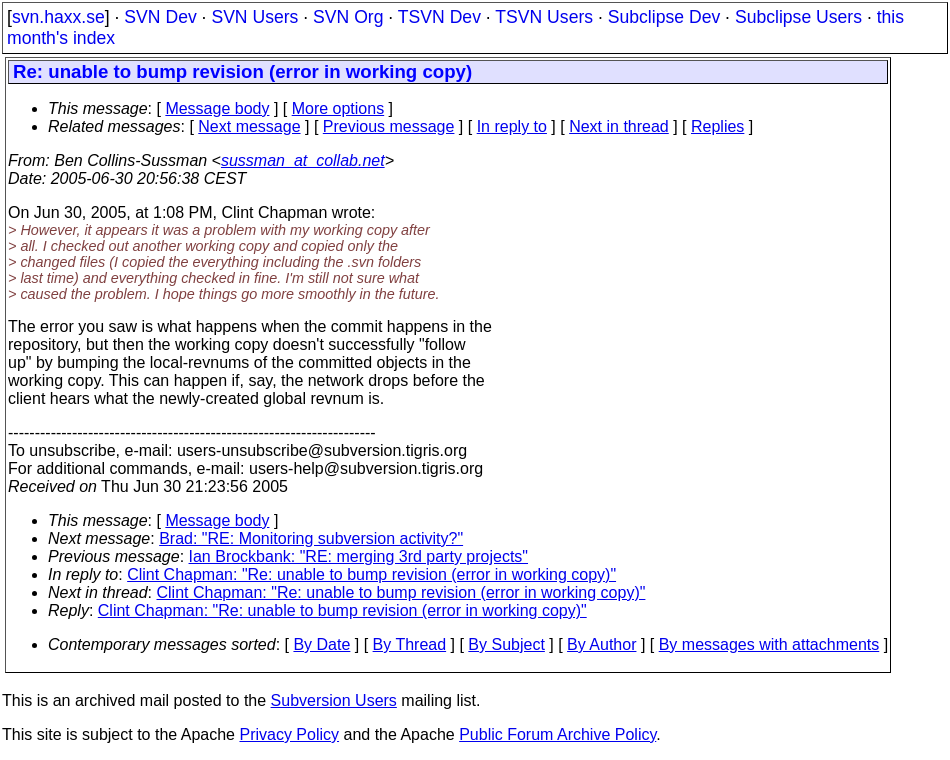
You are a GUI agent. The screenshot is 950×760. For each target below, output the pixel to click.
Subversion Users (334, 700)
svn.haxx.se (58, 17)
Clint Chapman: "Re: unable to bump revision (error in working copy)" (371, 574)
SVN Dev (160, 17)
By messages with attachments (769, 644)
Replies (717, 126)
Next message (249, 126)
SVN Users (254, 17)
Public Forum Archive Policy (557, 734)
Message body (217, 108)
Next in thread (619, 126)
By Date (321, 644)
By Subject (506, 644)
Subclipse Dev (664, 17)
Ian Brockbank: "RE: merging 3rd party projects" (359, 556)
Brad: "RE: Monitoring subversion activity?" (311, 538)
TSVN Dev (439, 17)
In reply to (512, 126)
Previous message (389, 126)
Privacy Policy (289, 734)
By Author (601, 644)
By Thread (410, 644)
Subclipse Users (798, 17)
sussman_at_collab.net (303, 160)
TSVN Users (544, 17)
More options (338, 108)
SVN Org (348, 17)
